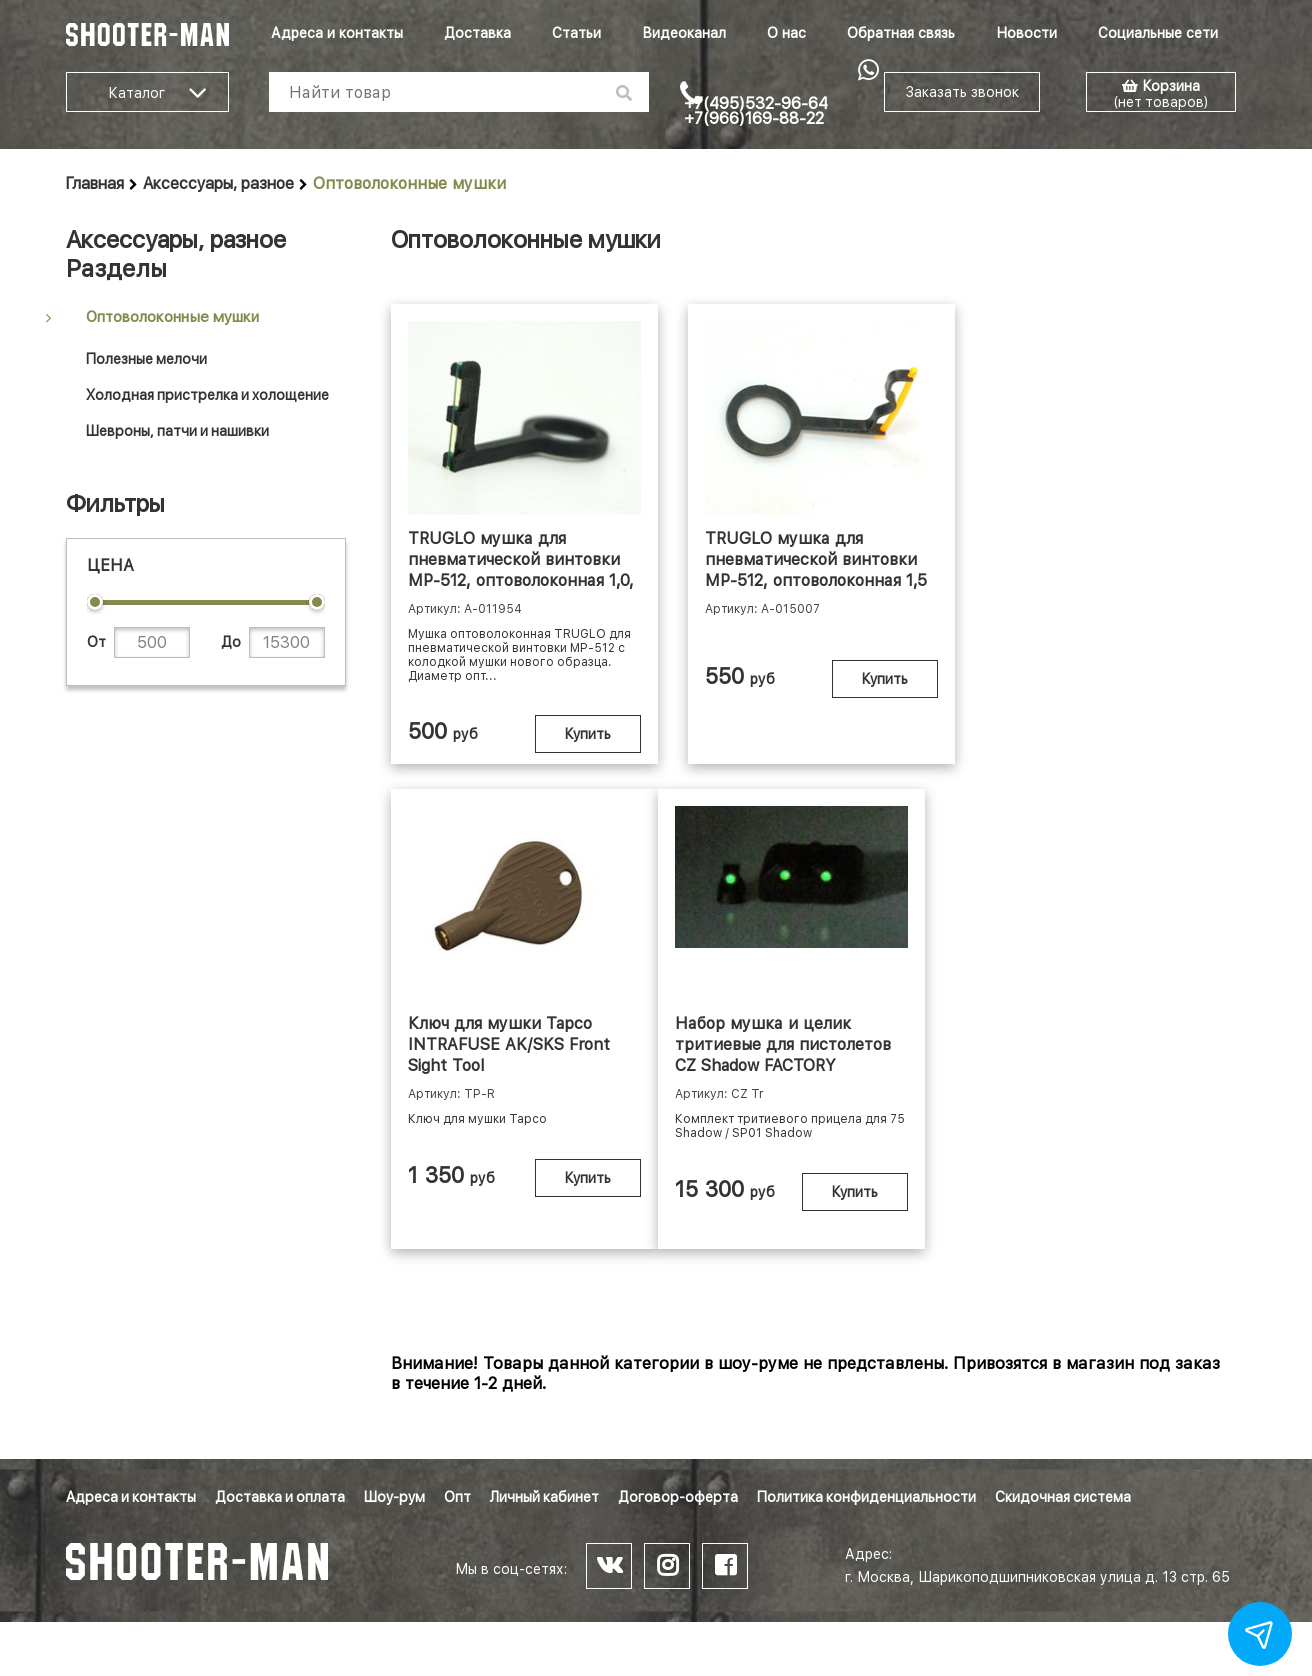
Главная (95, 183)
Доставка (477, 33)
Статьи (576, 33)
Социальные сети (1158, 33)
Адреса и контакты (337, 33)
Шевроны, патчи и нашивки (177, 431)
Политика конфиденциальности (866, 1497)
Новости (1026, 33)
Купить (581, 734)
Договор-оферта (678, 1497)
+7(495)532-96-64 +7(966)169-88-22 (756, 111)
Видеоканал (684, 33)
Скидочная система (1063, 1497)
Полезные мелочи (146, 359)
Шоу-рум (394, 1497)
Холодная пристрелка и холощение (207, 395)
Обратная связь (901, 33)
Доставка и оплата (280, 1497)
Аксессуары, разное (218, 183)
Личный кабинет (544, 1497)
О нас (786, 33)
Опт (457, 1497)
